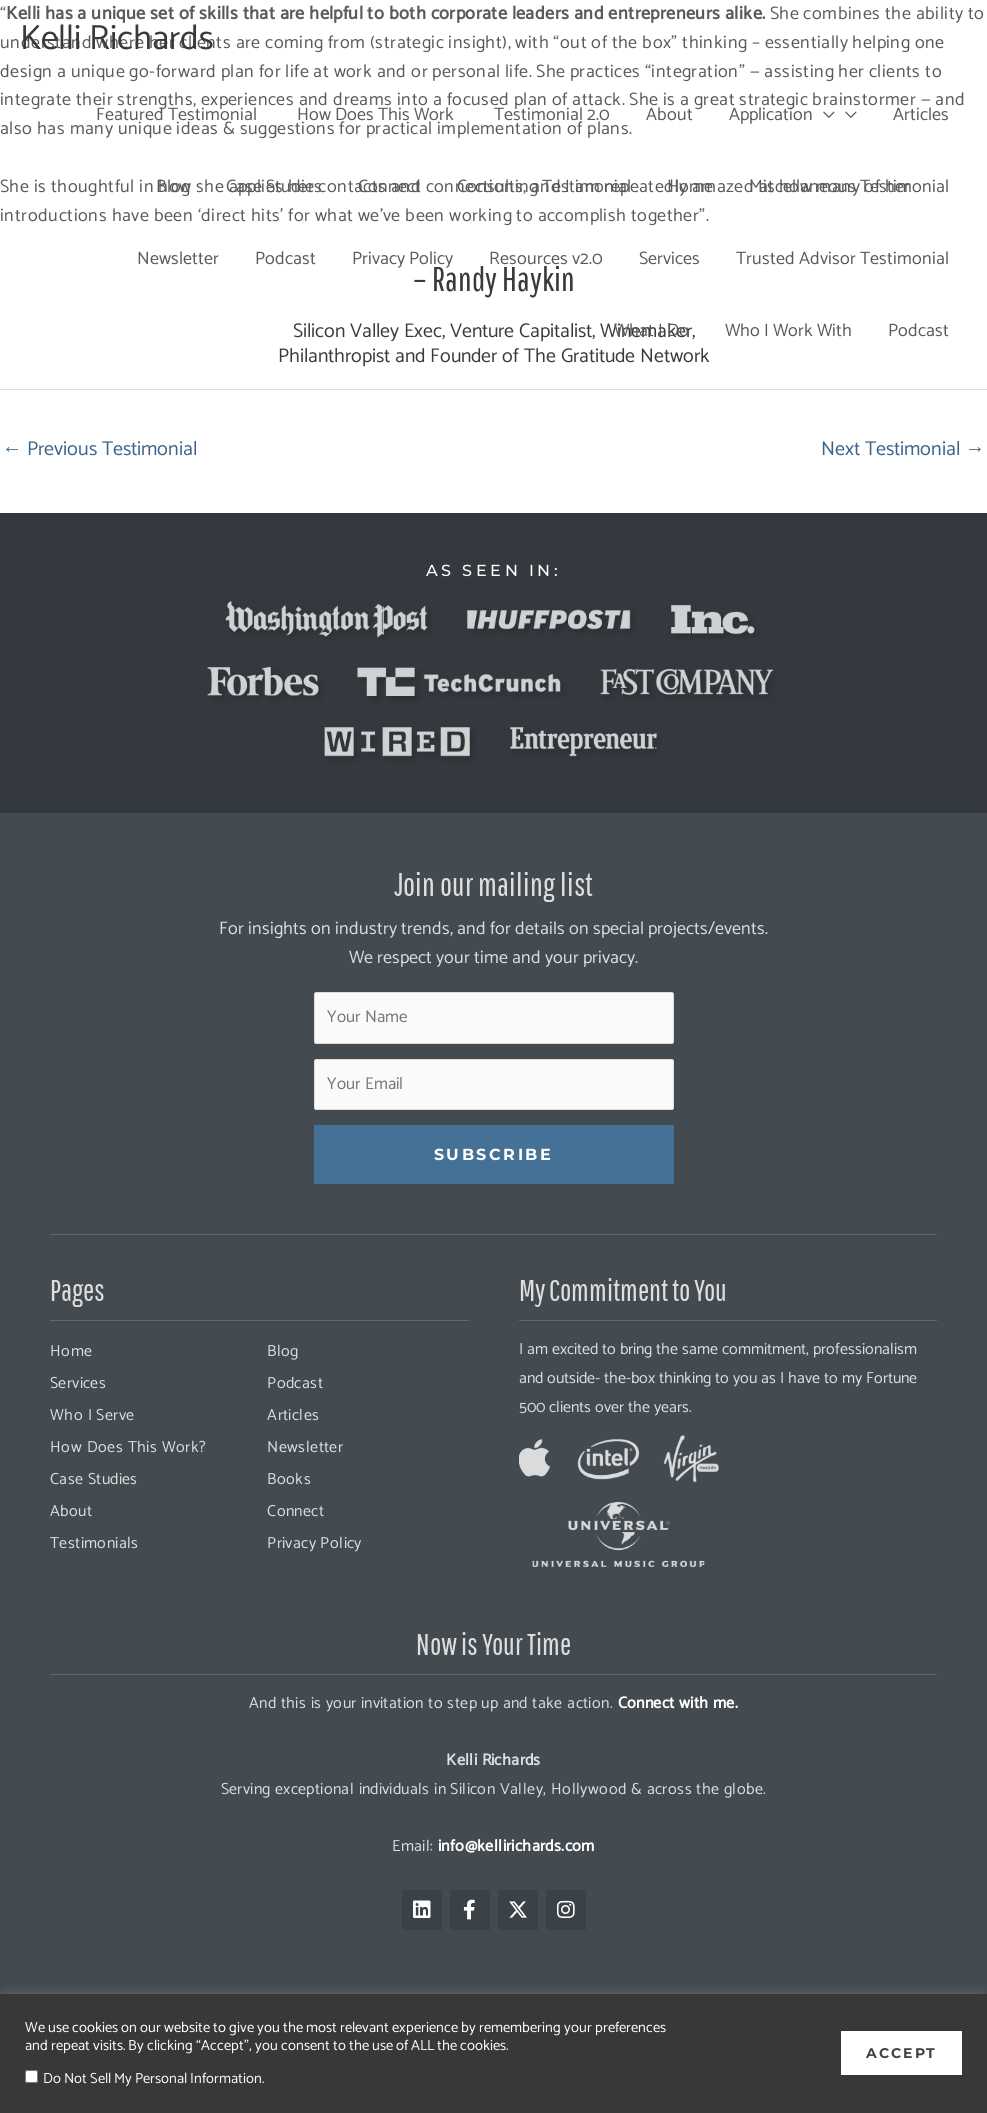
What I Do (651, 331)
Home (690, 187)
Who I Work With (788, 331)
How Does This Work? (128, 1447)
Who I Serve (92, 1415)
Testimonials (94, 1543)
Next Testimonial (903, 449)
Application (782, 115)
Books (289, 1479)
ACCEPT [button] (901, 2053)
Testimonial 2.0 (550, 115)
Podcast (285, 259)
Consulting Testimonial (544, 187)
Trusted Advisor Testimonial (842, 259)
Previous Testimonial (99, 449)
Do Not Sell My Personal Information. (153, 2079)
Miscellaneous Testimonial (849, 187)
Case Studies (274, 187)
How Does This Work (373, 115)
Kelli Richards (117, 39)
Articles (921, 115)
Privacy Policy (402, 259)
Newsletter (178, 259)
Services (669, 259)
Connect (389, 187)
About (669, 115)
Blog (173, 187)
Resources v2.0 (546, 259)
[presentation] (824, 115)
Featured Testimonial (174, 115)
